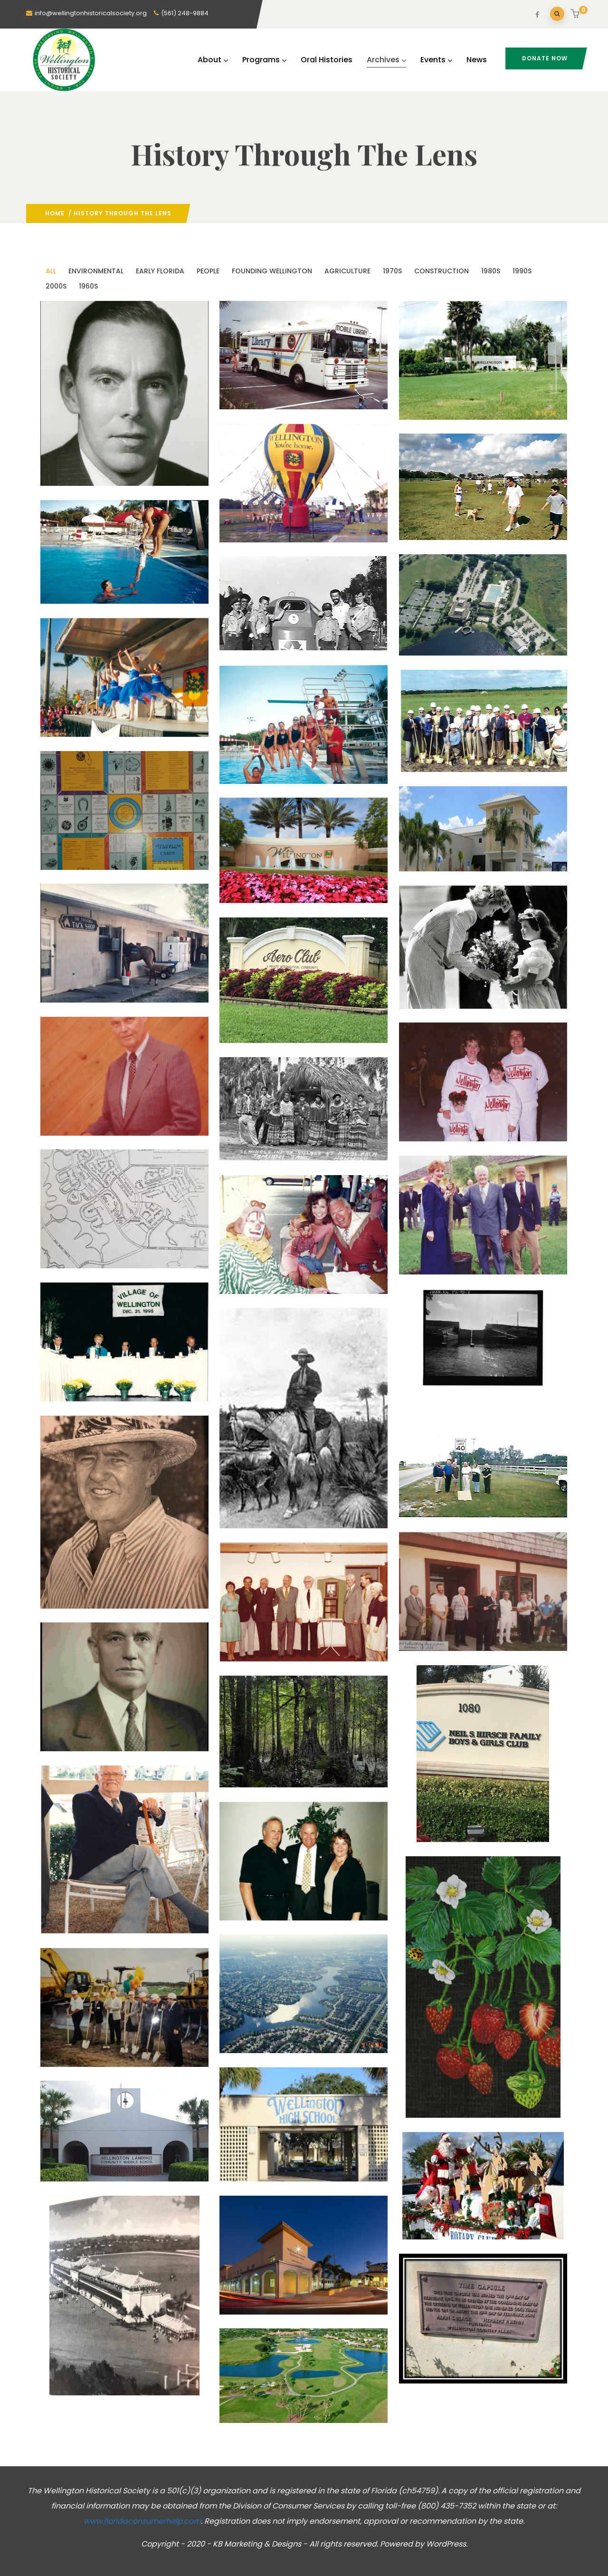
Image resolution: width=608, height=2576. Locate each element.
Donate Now (545, 58)
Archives (386, 59)
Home (55, 213)
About (213, 59)
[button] (576, 15)
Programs (264, 59)
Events (436, 59)
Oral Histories (326, 59)
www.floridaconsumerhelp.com (142, 2521)
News (476, 59)
